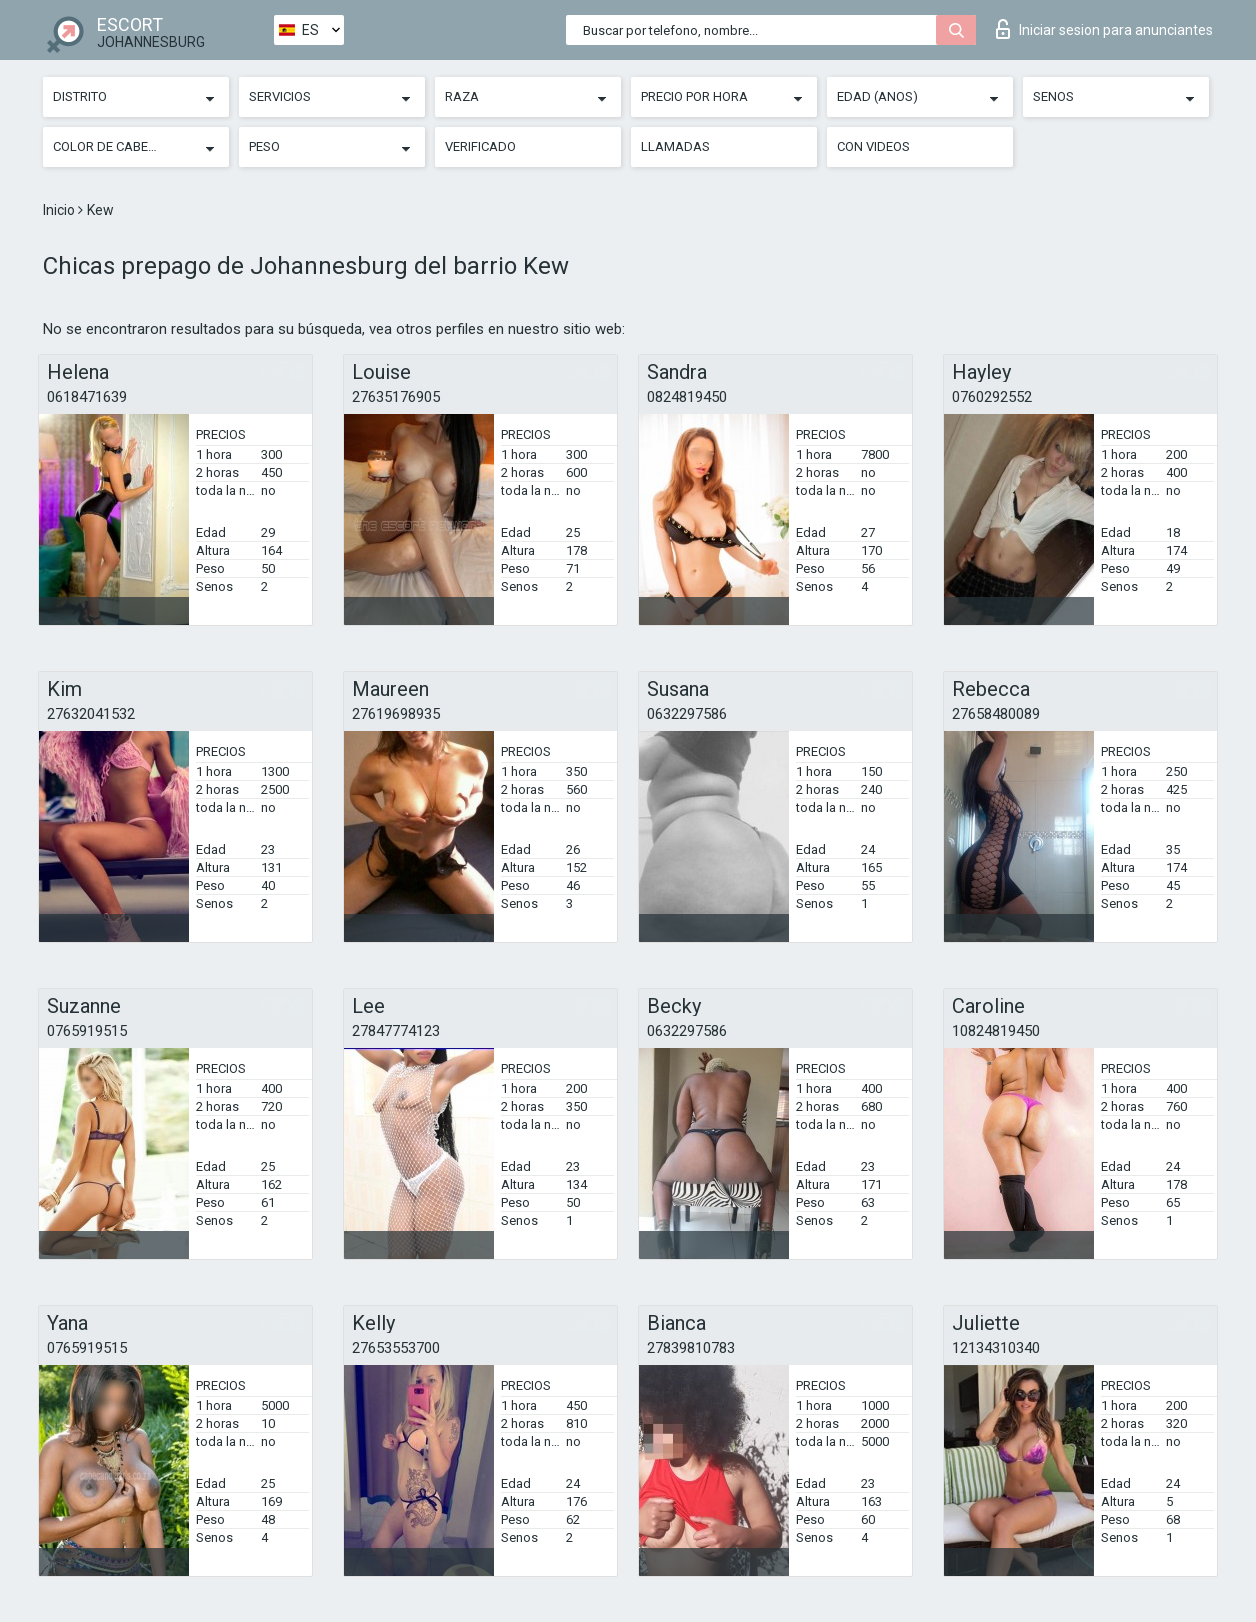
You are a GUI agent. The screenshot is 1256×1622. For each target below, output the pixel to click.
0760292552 (992, 397)
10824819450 (996, 1031)
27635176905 (396, 397)
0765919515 (87, 1031)
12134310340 (996, 1348)
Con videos (873, 146)
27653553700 (396, 1348)
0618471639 (87, 397)
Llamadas (675, 146)
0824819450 (687, 397)
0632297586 (687, 714)
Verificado (480, 146)
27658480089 (996, 714)
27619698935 (396, 714)
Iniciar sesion (1104, 29)
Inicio (60, 210)
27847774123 (396, 1031)
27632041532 (91, 714)
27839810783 (691, 1348)
